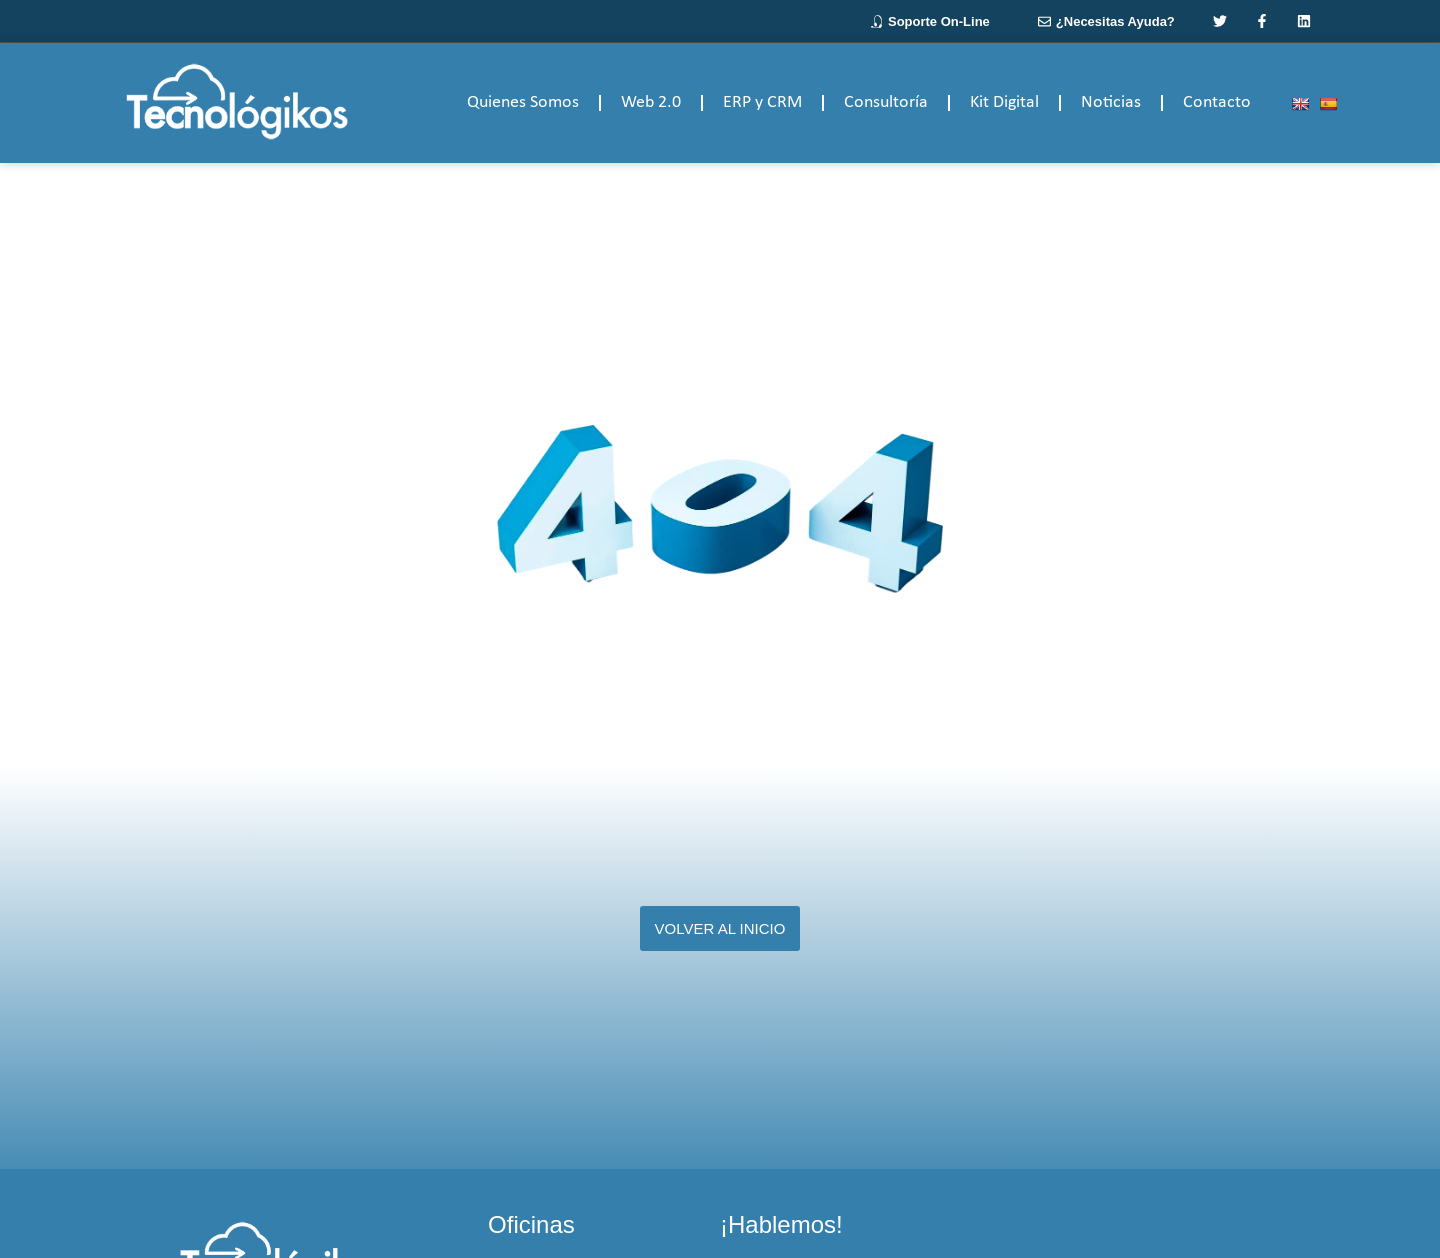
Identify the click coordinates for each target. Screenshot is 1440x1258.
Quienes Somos (523, 102)
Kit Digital (1004, 102)
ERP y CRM (762, 102)
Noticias (1111, 102)
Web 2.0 (651, 102)
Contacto (1217, 102)
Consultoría (886, 102)
